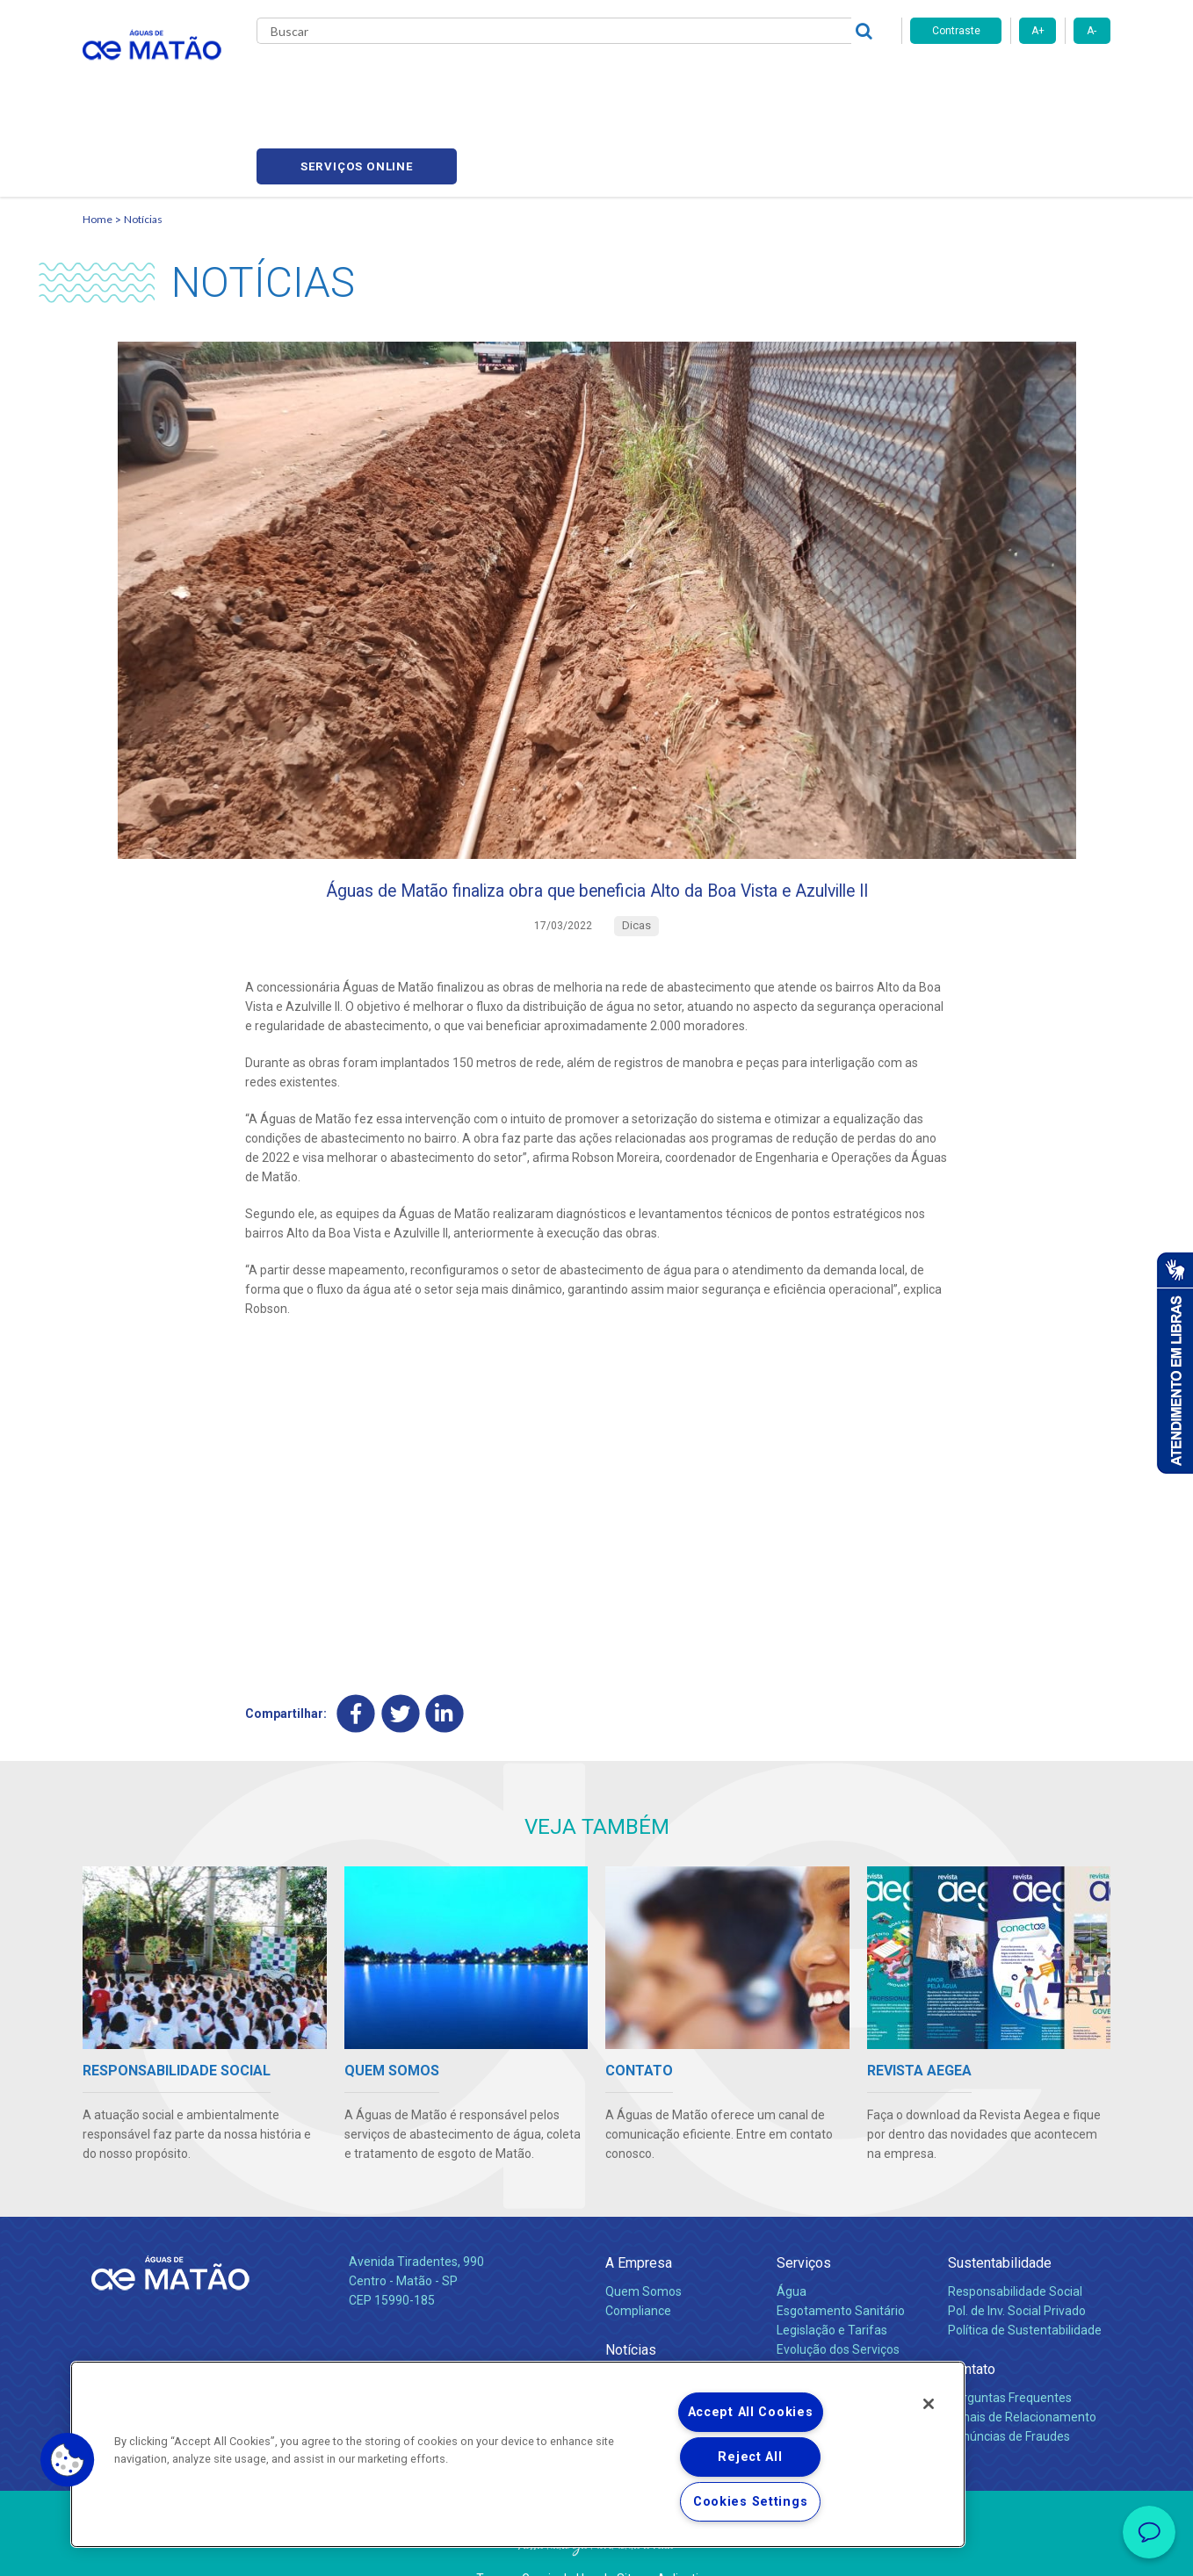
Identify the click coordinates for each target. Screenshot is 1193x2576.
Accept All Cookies (750, 2412)
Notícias (143, 136)
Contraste (956, 31)
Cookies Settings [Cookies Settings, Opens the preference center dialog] (750, 2501)
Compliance (638, 2265)
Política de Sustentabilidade (1025, 2284)
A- (1091, 31)
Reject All (750, 2457)
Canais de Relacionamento (1022, 2371)
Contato (971, 2322)
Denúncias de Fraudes (1009, 2391)
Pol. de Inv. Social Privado (1017, 2265)
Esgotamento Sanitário (841, 2265)
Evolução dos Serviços (838, 2303)
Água (791, 2246)
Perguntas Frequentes (1010, 2352)
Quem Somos (643, 2246)
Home (97, 136)
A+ (1038, 31)
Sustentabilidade (1000, 2216)
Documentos (812, 2322)
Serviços (804, 2216)
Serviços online (1010, 79)
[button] (68, 2460)
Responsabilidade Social (1015, 2246)
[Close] (928, 2404)
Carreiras (665, 79)
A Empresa (638, 2216)
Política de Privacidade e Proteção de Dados (596, 2550)
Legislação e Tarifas (832, 2284)
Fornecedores (759, 79)
